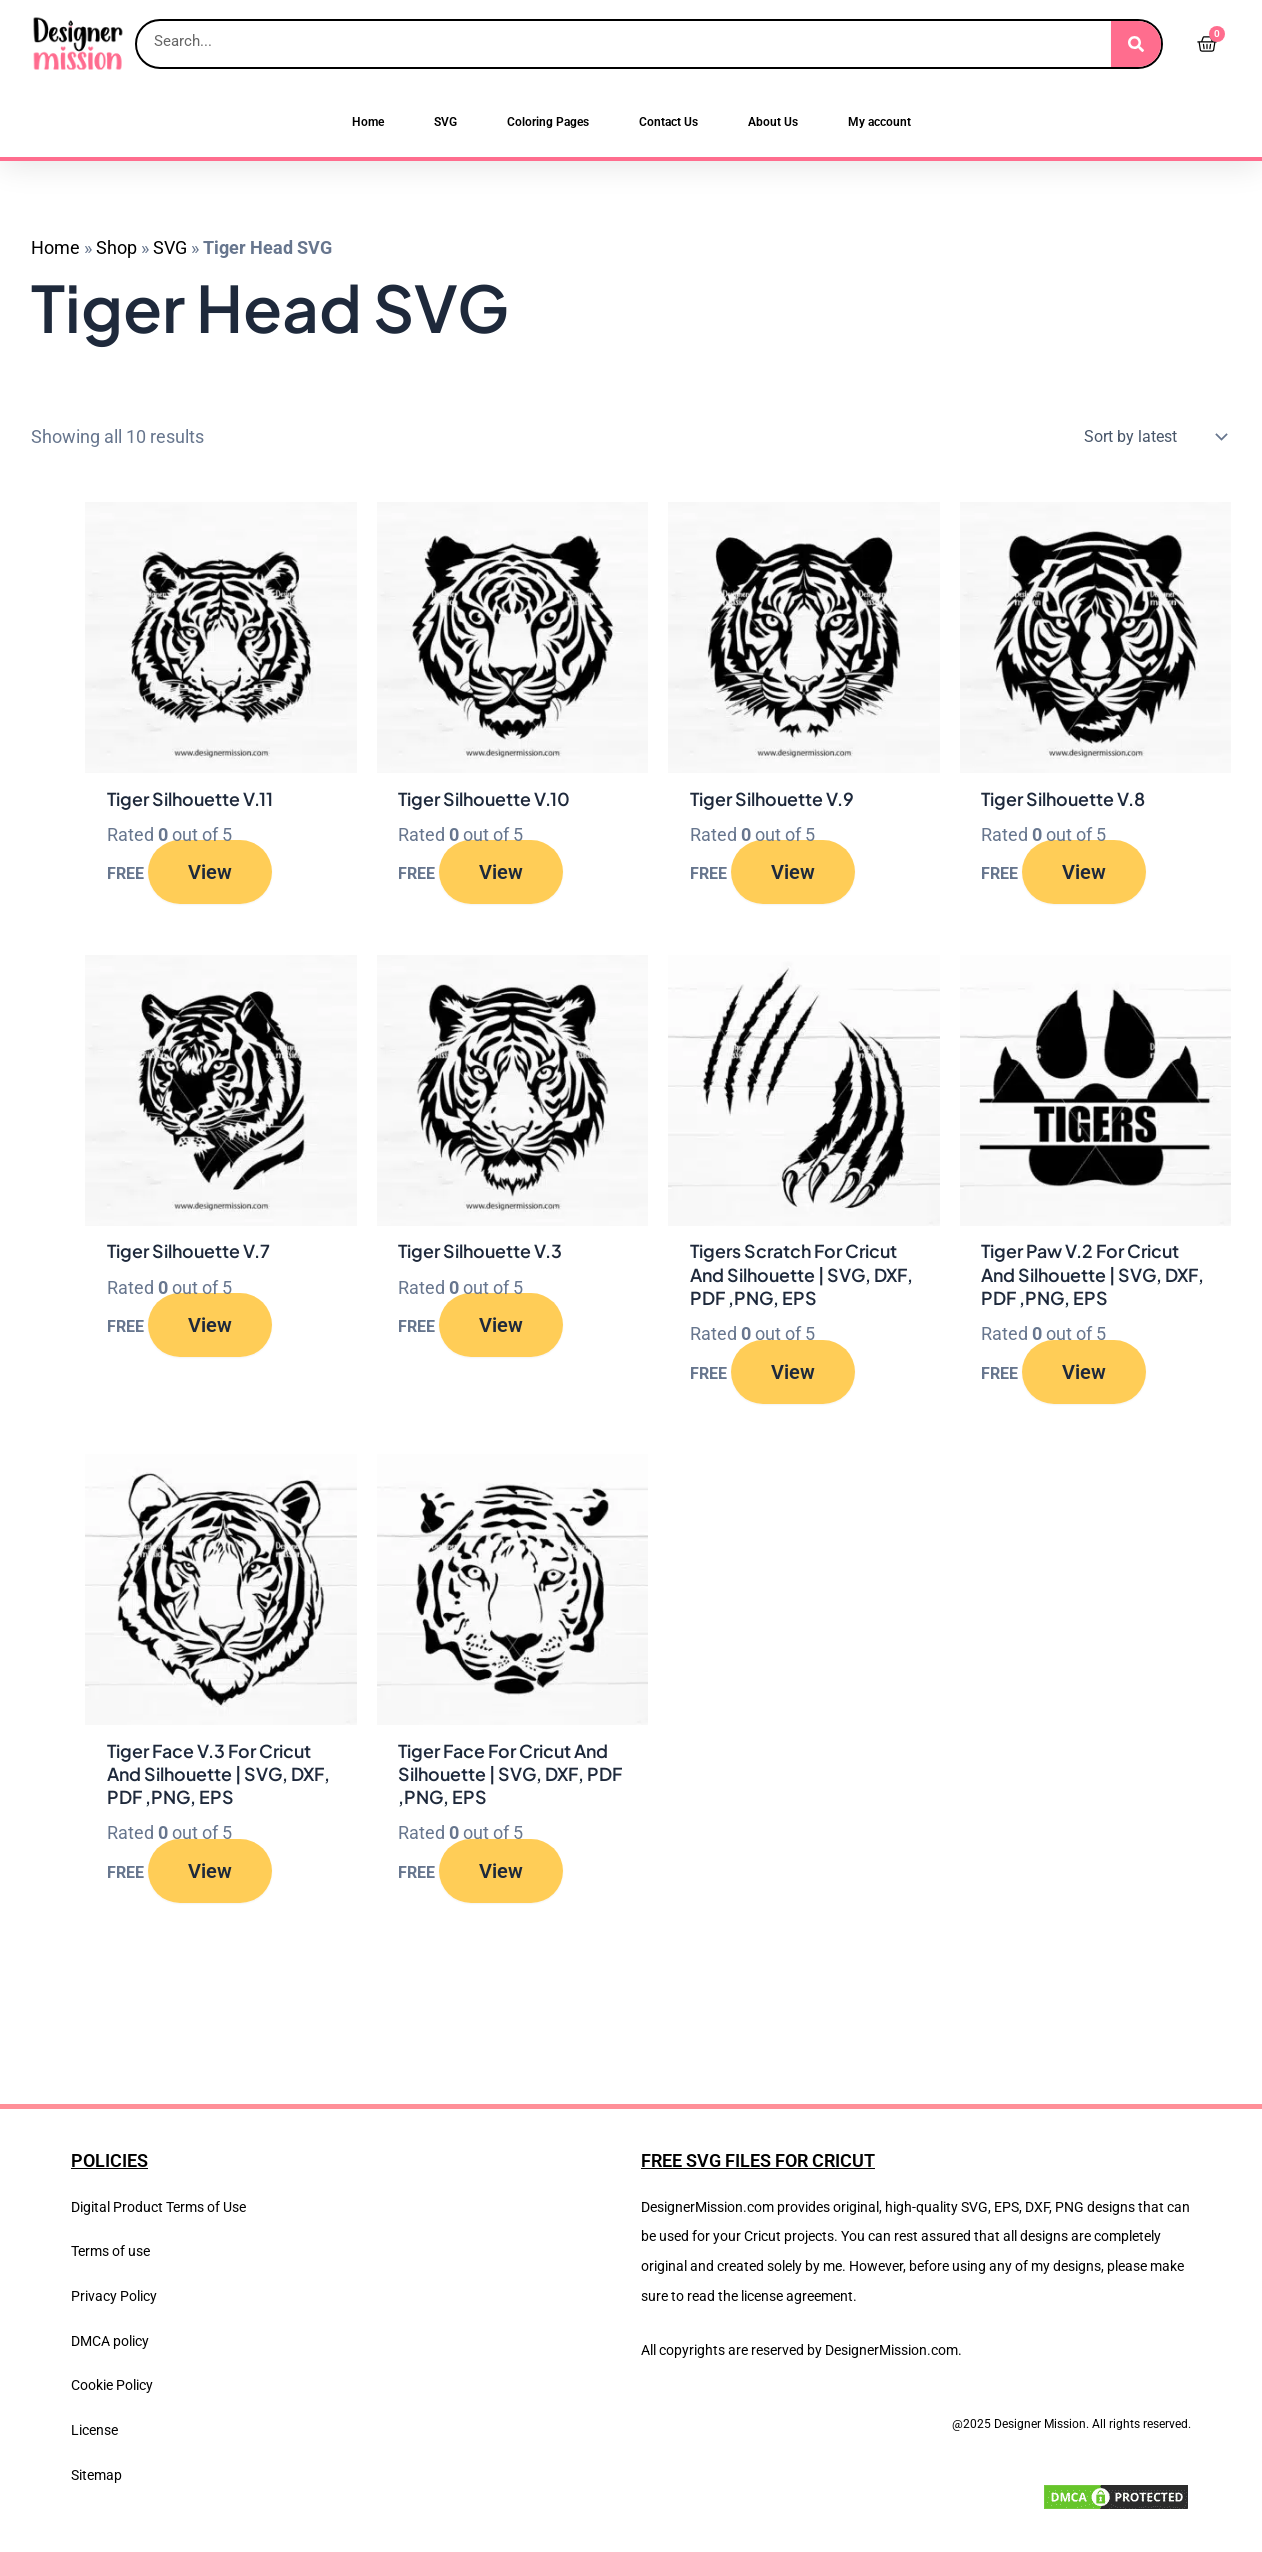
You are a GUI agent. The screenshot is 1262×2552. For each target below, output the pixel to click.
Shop (116, 247)
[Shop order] (1151, 437)
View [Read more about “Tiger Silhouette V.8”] (1084, 873)
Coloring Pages (548, 122)
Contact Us (668, 122)
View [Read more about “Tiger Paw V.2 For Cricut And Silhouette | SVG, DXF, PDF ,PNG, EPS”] (1084, 1373)
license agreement (797, 2296)
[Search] (1136, 44)
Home (368, 122)
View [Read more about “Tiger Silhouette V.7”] (210, 1326)
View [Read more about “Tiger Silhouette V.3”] (501, 1326)
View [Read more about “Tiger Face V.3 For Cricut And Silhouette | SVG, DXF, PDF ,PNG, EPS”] (210, 1873)
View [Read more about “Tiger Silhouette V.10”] (501, 873)
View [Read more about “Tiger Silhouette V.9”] (793, 873)
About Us (773, 122)
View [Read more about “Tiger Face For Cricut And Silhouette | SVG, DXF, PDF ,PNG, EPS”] (501, 1873)
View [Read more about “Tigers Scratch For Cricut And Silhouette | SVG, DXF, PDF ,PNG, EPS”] (793, 1373)
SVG (445, 122)
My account (879, 122)
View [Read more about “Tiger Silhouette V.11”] (210, 873)
